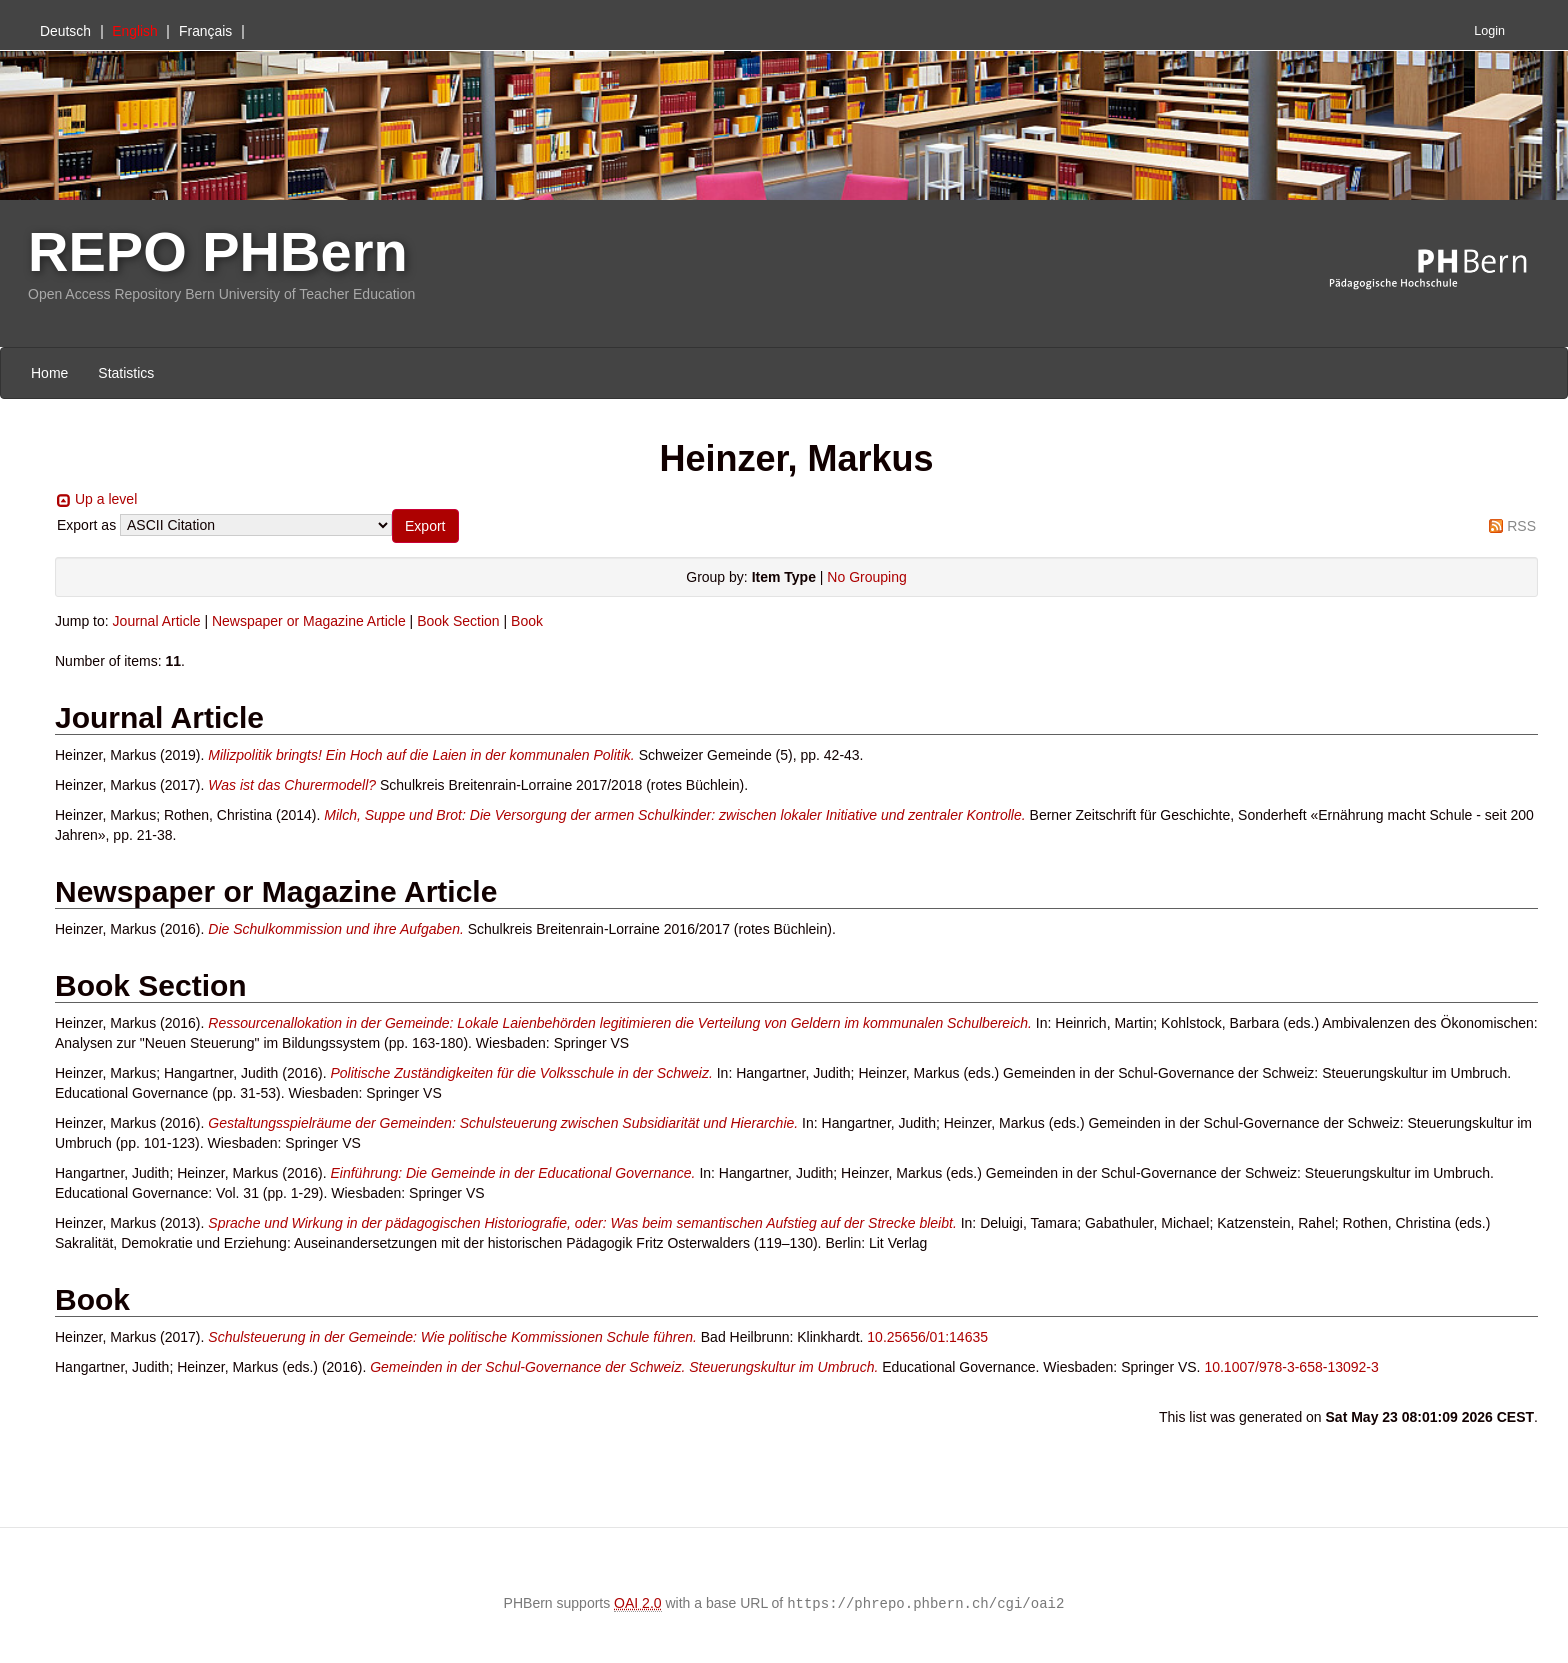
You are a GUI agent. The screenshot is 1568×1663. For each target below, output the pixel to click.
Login (1489, 31)
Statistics (126, 373)
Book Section (458, 621)
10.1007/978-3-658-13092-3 (1291, 1367)
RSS (1521, 526)
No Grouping (866, 577)
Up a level (106, 499)
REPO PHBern (218, 251)
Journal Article (157, 621)
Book (527, 621)
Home (49, 373)
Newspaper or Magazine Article (309, 621)
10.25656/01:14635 (927, 1337)
